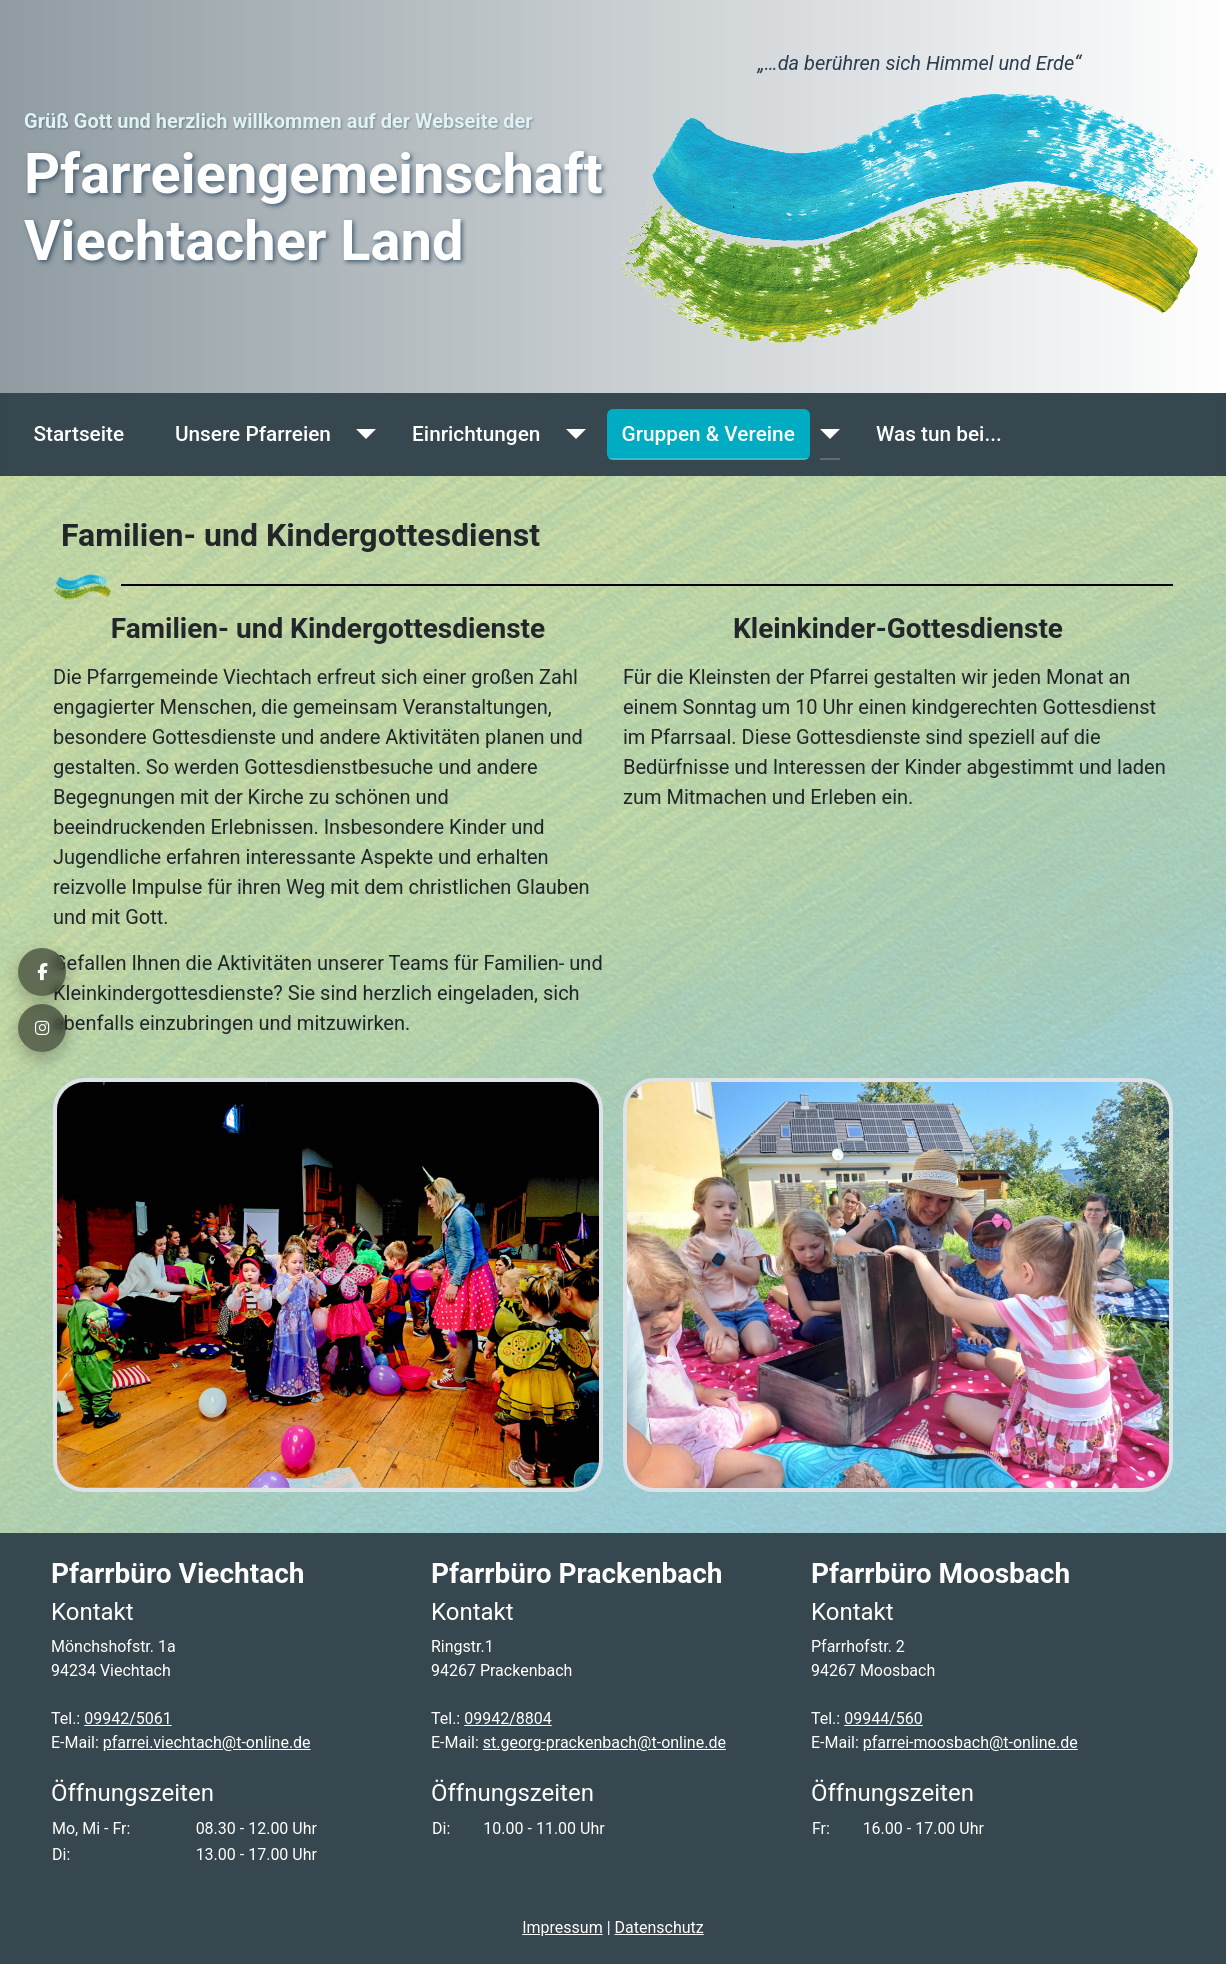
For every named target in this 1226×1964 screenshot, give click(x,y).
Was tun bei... (939, 434)
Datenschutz (659, 1927)
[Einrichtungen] (570, 434)
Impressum (562, 1927)
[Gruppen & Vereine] (825, 434)
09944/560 (883, 1718)
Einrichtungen (476, 434)
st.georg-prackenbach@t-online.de (604, 1742)
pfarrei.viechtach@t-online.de (207, 1742)
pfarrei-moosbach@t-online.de (970, 1742)
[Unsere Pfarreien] (361, 434)
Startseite (78, 434)
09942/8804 (508, 1718)
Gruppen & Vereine (708, 434)
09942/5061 (128, 1718)
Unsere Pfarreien (253, 434)
